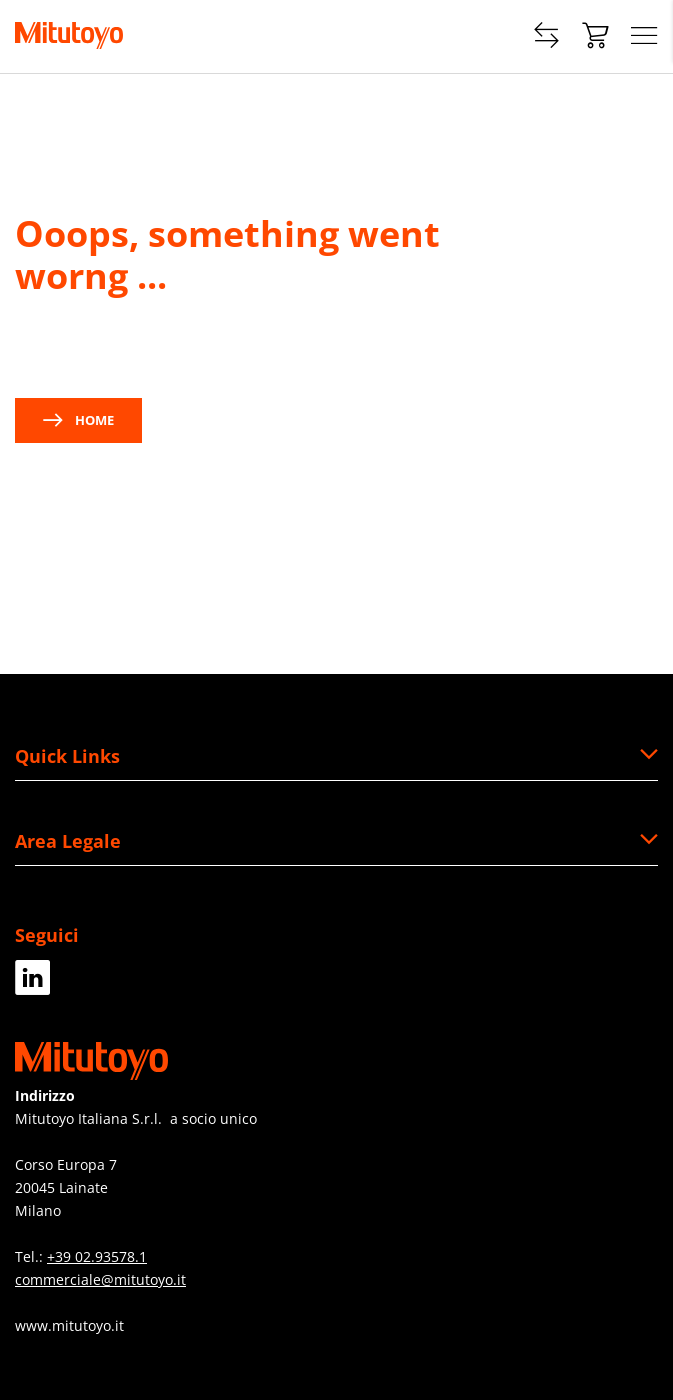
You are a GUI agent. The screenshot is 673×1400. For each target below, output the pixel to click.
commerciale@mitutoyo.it (100, 1279)
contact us (212, 347)
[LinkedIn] (33, 987)
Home (78, 420)
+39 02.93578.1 (97, 1256)
